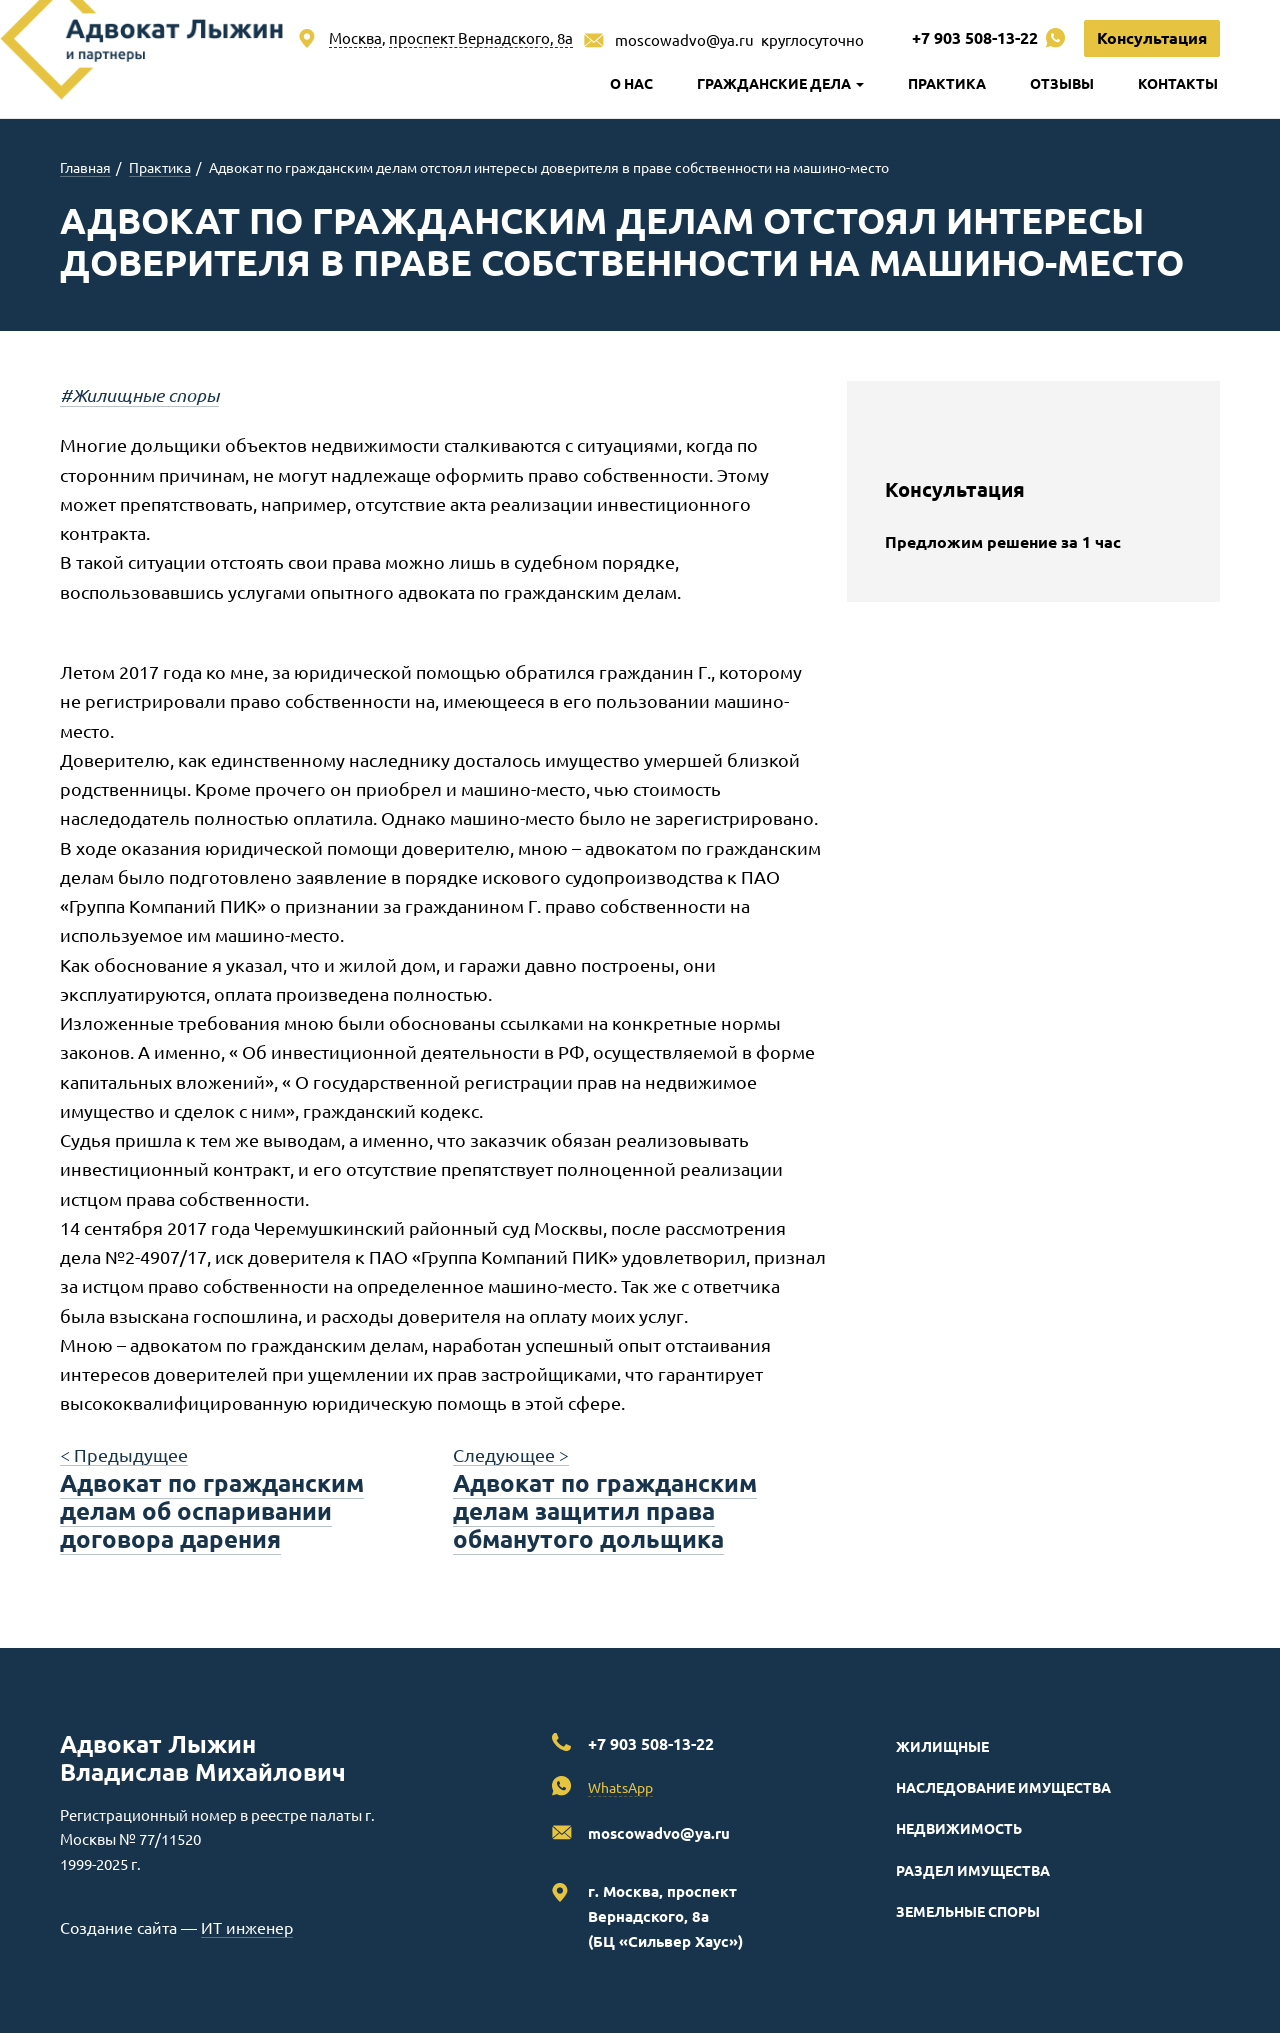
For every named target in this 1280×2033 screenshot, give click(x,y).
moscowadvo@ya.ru (684, 39)
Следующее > (511, 1454)
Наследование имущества (1003, 1787)
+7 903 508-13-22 (975, 37)
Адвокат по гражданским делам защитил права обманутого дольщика (605, 1510)
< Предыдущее (124, 1454)
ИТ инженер (247, 1927)
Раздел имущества (973, 1870)
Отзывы (1062, 83)
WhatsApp (620, 1787)
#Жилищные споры (139, 395)
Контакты (1178, 83)
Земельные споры (968, 1911)
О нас (631, 83)
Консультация (1152, 37)
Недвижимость (959, 1828)
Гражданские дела (780, 83)
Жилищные (942, 1746)
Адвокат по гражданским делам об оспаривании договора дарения (212, 1510)
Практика (947, 83)
